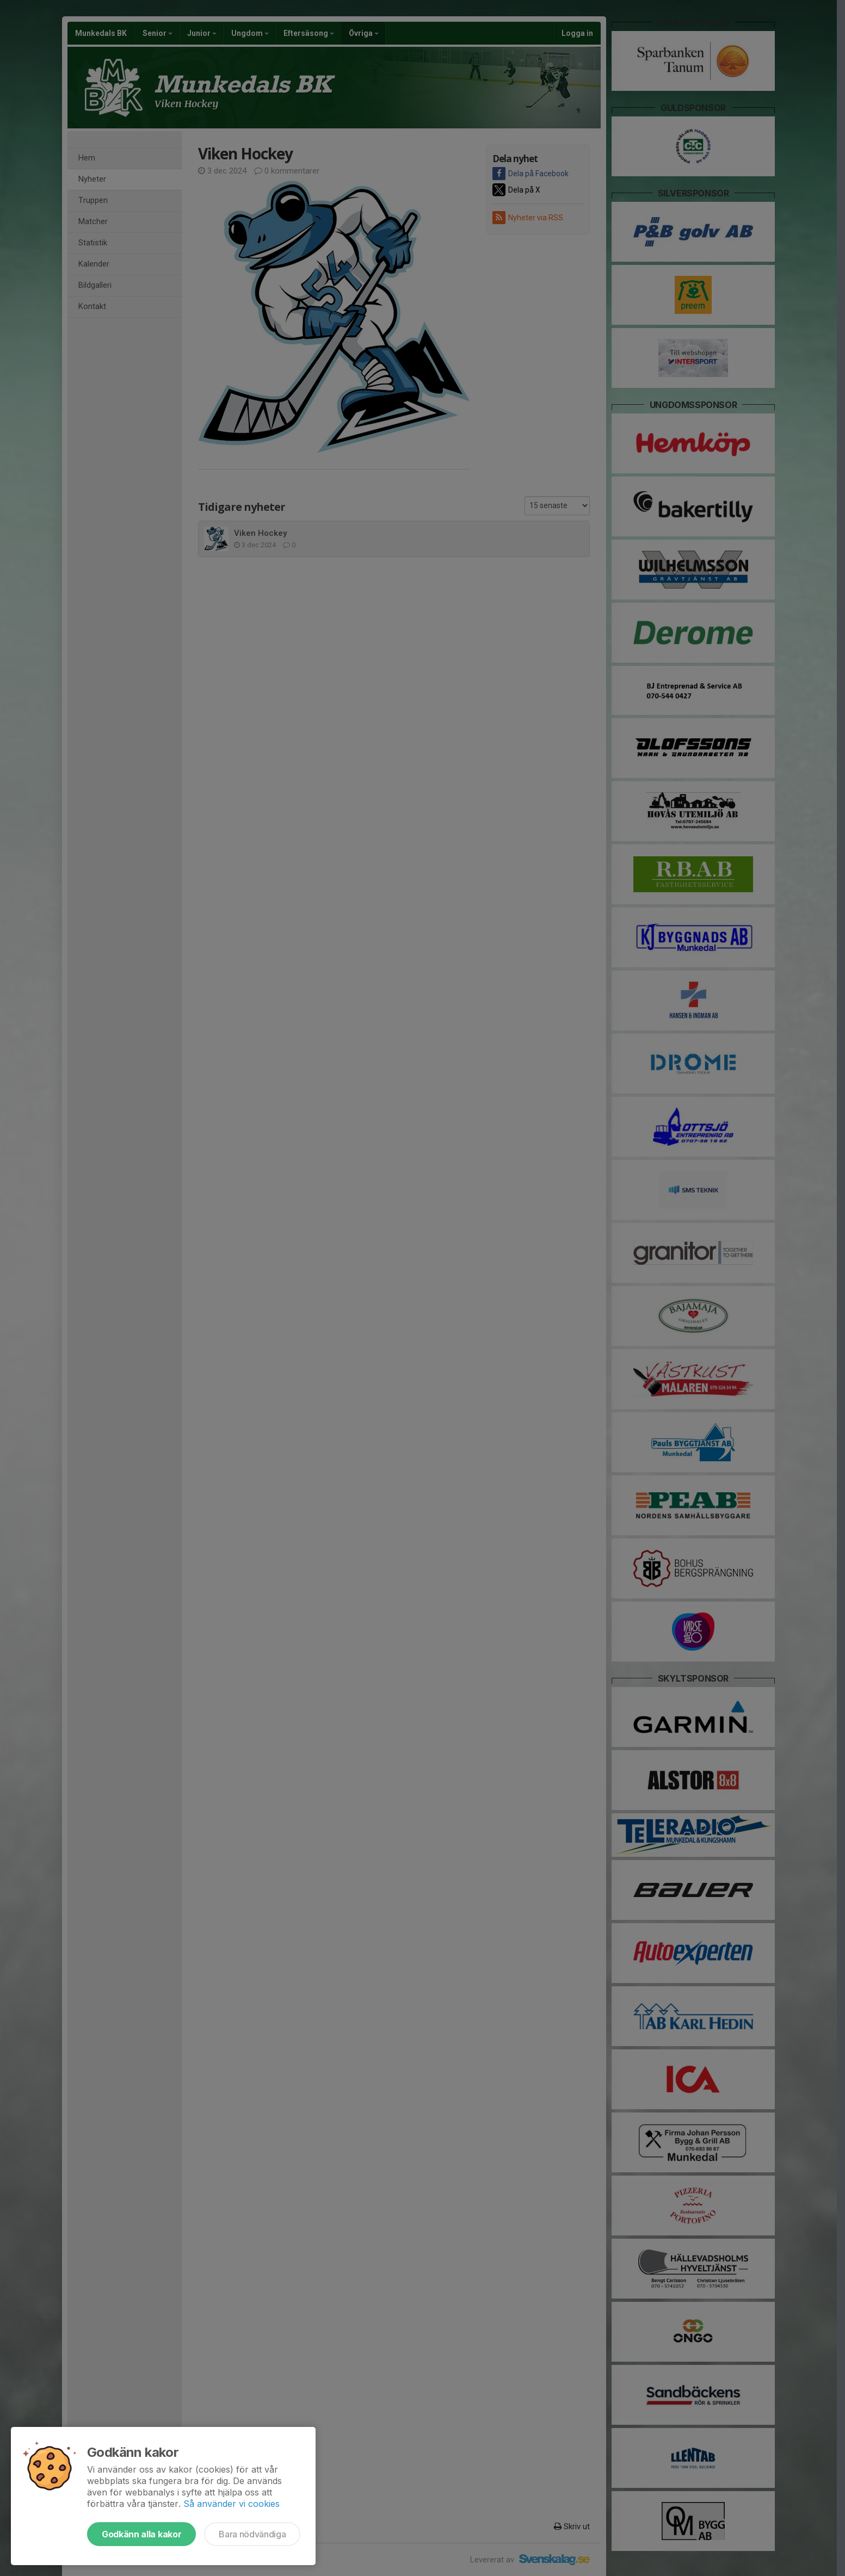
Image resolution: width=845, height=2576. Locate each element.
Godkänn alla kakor (141, 2534)
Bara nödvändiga (252, 2534)
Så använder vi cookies (231, 2503)
